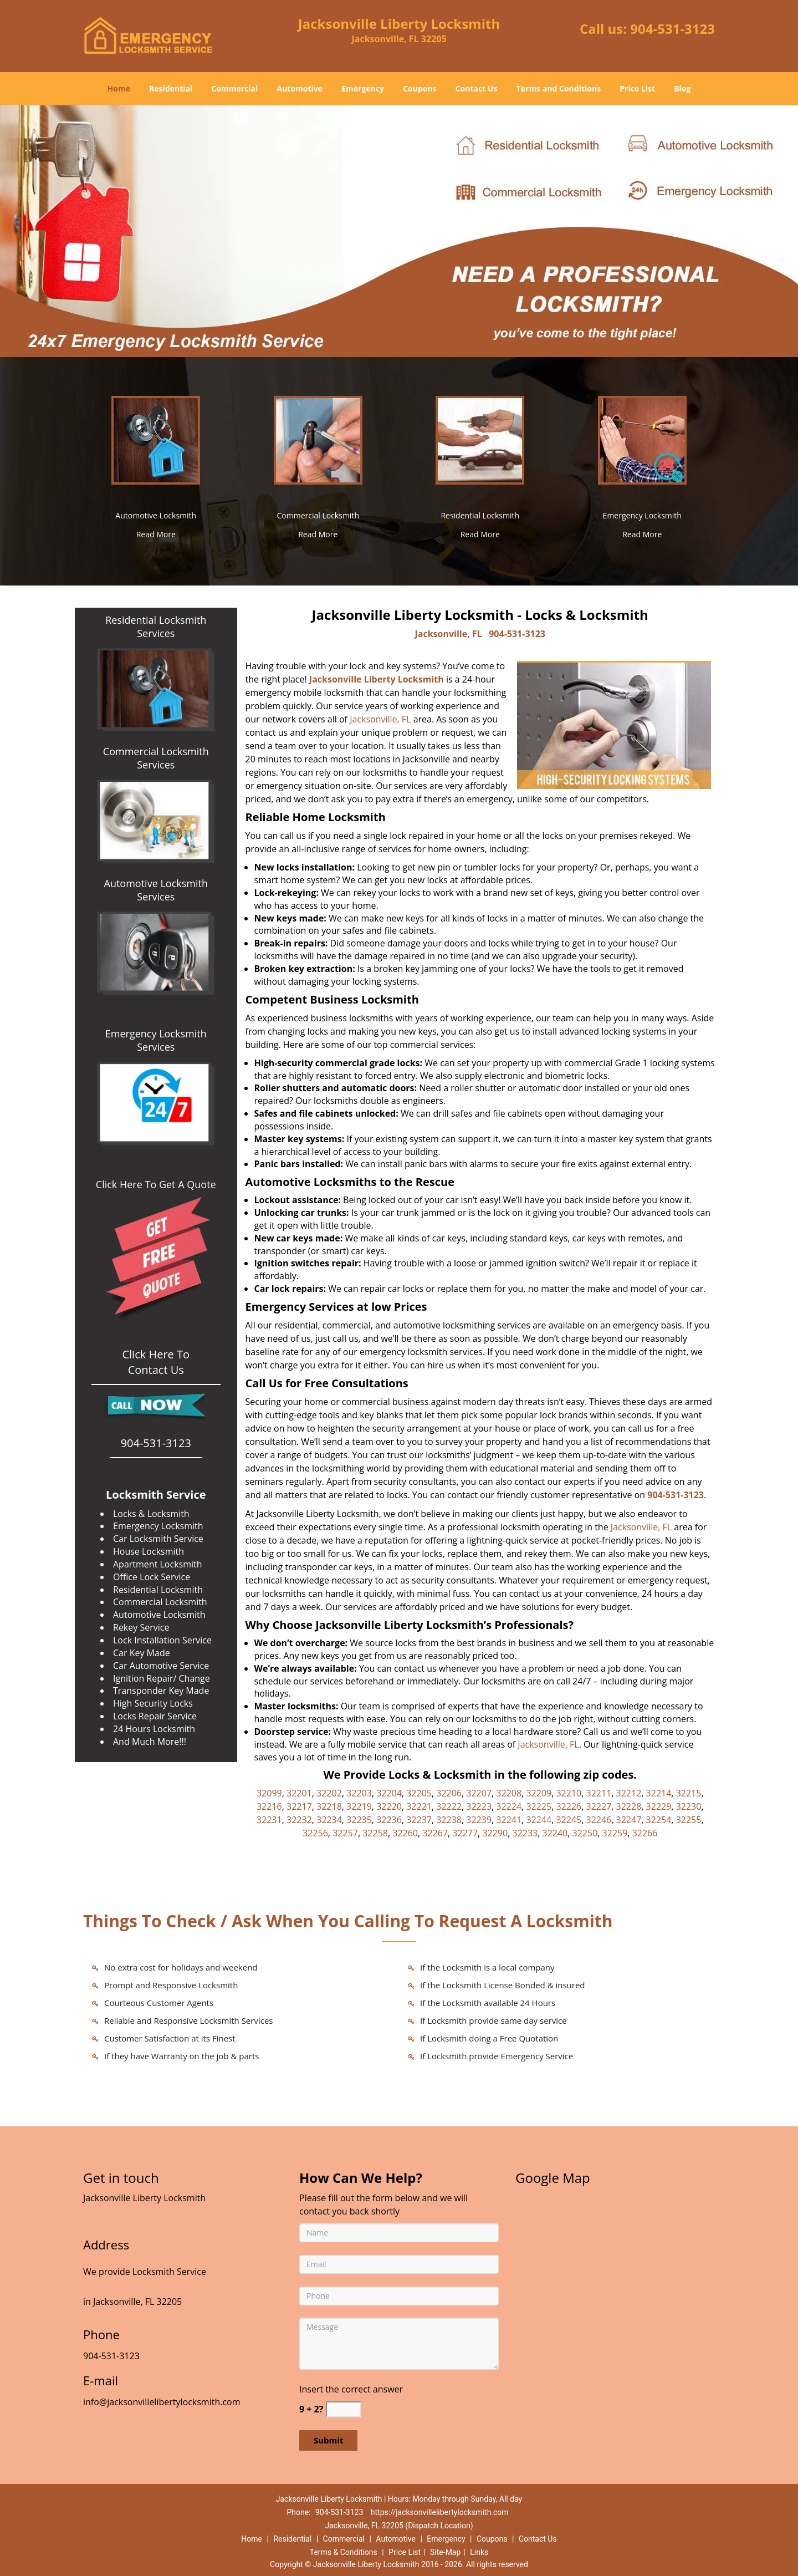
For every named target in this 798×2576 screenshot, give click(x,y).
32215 (689, 1793)
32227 (598, 1806)
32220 (389, 1806)
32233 (525, 1833)
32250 (585, 1833)
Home (119, 88)
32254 (659, 1820)
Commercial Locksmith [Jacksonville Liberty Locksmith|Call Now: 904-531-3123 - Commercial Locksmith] (318, 515)
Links (479, 2552)
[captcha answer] (343, 2409)
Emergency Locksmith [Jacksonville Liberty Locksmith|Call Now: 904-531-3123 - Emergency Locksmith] (642, 515)
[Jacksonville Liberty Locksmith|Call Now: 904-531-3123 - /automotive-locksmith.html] (155, 439)
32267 (435, 1833)
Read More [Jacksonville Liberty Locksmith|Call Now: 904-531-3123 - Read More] (156, 534)
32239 (479, 1820)
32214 (659, 1793)
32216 (269, 1806)
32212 (629, 1793)
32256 (315, 1833)
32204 (389, 1793)
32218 (329, 1806)
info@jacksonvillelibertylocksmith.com (162, 2402)
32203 (359, 1793)
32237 (419, 1820)
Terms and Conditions (558, 88)
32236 (389, 1820)
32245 (568, 1820)
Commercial (234, 88)
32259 (615, 1833)
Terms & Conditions (343, 2552)
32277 (465, 1833)
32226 (568, 1806)
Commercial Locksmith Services (156, 758)
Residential (170, 88)
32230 (689, 1806)
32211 (598, 1793)
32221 (419, 1806)
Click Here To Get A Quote (156, 1184)
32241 (508, 1820)
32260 (405, 1833)
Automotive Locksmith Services (156, 890)
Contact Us (477, 88)
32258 (375, 1833)
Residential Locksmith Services (155, 626)
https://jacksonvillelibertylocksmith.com (440, 2512)
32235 (359, 1820)
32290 (495, 1833)
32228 (629, 1806)
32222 (449, 1806)
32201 (299, 1793)
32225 (538, 1806)
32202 (329, 1793)
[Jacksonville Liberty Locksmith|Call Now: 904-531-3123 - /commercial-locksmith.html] (318, 439)
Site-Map (445, 2552)
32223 (479, 1806)
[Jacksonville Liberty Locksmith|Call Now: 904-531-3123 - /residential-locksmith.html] (480, 439)
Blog (682, 88)
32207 (479, 1793)
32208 (508, 1793)
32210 (568, 1793)
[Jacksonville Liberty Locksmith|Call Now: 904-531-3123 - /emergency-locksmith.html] (642, 439)
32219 (359, 1806)
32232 (299, 1820)
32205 (419, 1793)
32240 (554, 1833)
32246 (598, 1820)
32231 (269, 1820)
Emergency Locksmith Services (156, 1040)
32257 (345, 1833)
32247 (629, 1820)
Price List (637, 88)
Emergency (362, 88)
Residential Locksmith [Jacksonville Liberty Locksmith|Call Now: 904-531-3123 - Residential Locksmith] (480, 515)
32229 (659, 1806)
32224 (508, 1806)
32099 (269, 1793)
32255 (689, 1820)
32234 (329, 1820)
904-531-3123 (672, 28)
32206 (449, 1793)
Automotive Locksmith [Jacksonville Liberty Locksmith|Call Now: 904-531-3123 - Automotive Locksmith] (155, 515)
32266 (645, 1833)
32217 (299, 1806)
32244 (538, 1820)
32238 (449, 1820)
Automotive (300, 88)
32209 (538, 1793)
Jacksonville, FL (448, 634)
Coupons (419, 88)
